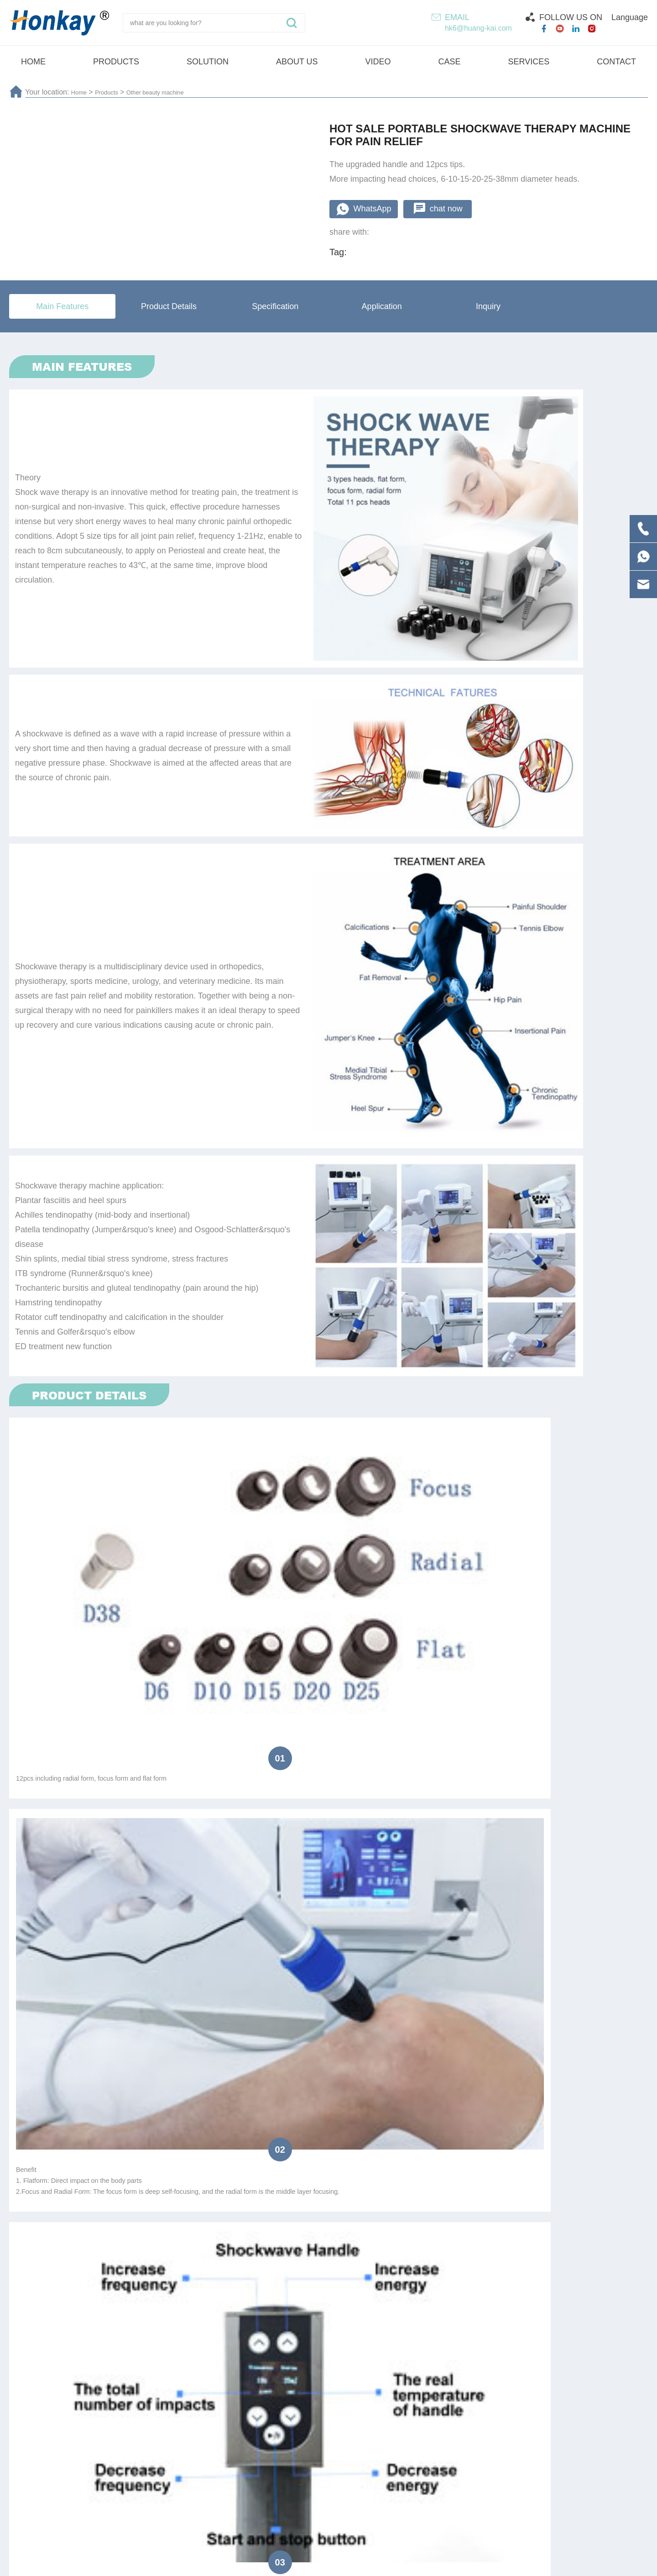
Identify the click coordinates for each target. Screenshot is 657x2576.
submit (328, 2056)
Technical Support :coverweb (461, 2562)
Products (113, 92)
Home (81, 92)
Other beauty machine (172, 92)
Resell (145, 1961)
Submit (604, 2384)
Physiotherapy (140, 2453)
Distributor (93, 1961)
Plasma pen (44, 2453)
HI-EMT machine (603, 2453)
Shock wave (407, 2453)
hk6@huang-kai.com (478, 28)
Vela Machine (500, 2453)
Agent (189, 1961)
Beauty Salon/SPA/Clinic (263, 1961)
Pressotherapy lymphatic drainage (275, 2453)
